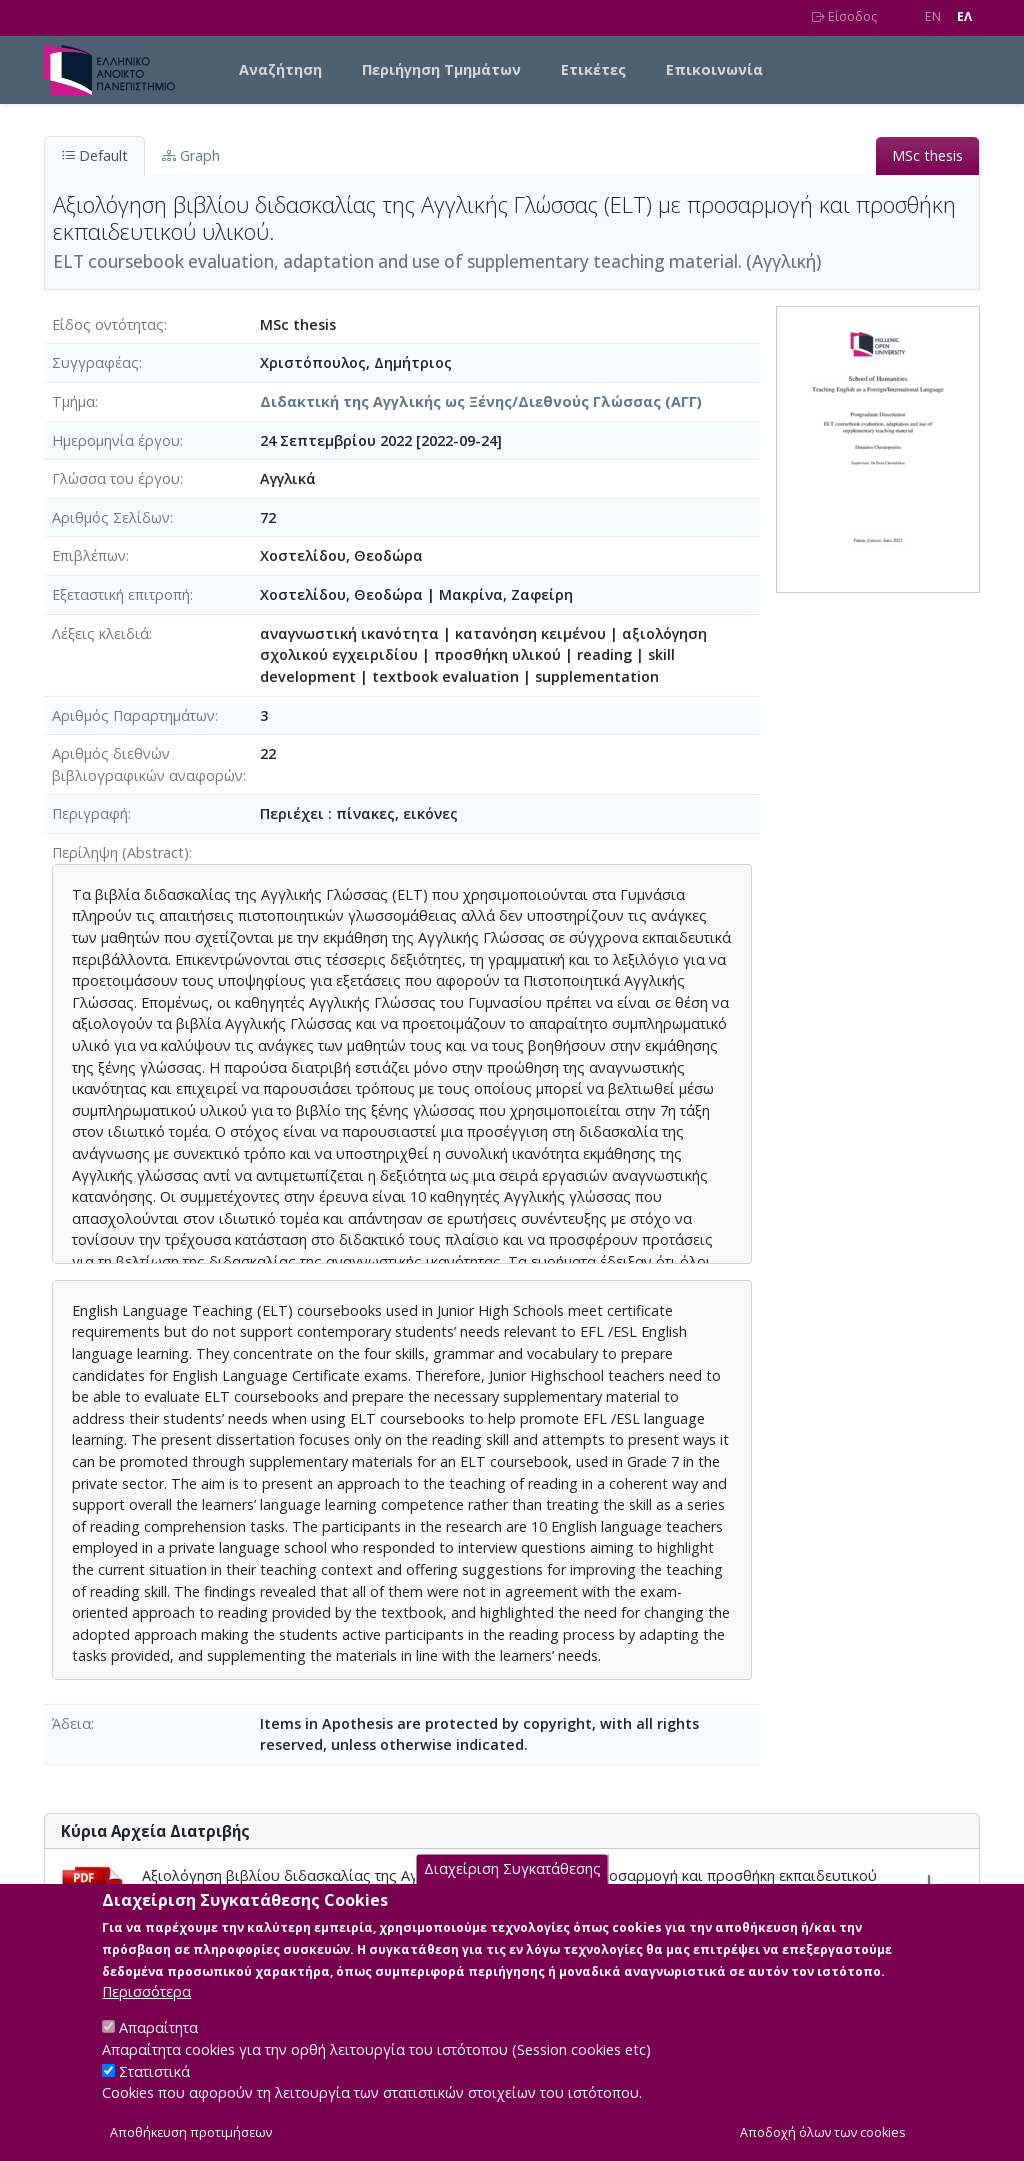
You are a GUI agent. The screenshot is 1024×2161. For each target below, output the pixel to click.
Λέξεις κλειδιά (100, 633)
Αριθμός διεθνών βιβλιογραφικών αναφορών (147, 764)
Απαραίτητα (158, 2051)
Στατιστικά (154, 2094)
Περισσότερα (146, 2015)
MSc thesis (927, 155)
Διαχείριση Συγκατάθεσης (512, 1892)
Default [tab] (94, 155)
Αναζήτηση (280, 69)
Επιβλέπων (89, 555)
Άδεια (71, 1723)
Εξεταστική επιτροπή (121, 594)
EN (933, 16)
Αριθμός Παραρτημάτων (133, 715)
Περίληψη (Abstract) (120, 852)
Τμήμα (73, 401)
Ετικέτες (593, 69)
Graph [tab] (191, 155)
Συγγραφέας (95, 362)
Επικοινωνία (714, 69)
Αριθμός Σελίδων (111, 517)
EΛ (964, 16)
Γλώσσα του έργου (116, 478)
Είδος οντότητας (108, 324)
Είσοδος (844, 16)
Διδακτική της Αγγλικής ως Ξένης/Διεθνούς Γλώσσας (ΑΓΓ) (481, 401)
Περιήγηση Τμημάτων (441, 69)
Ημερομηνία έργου (116, 440)
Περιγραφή (90, 813)
